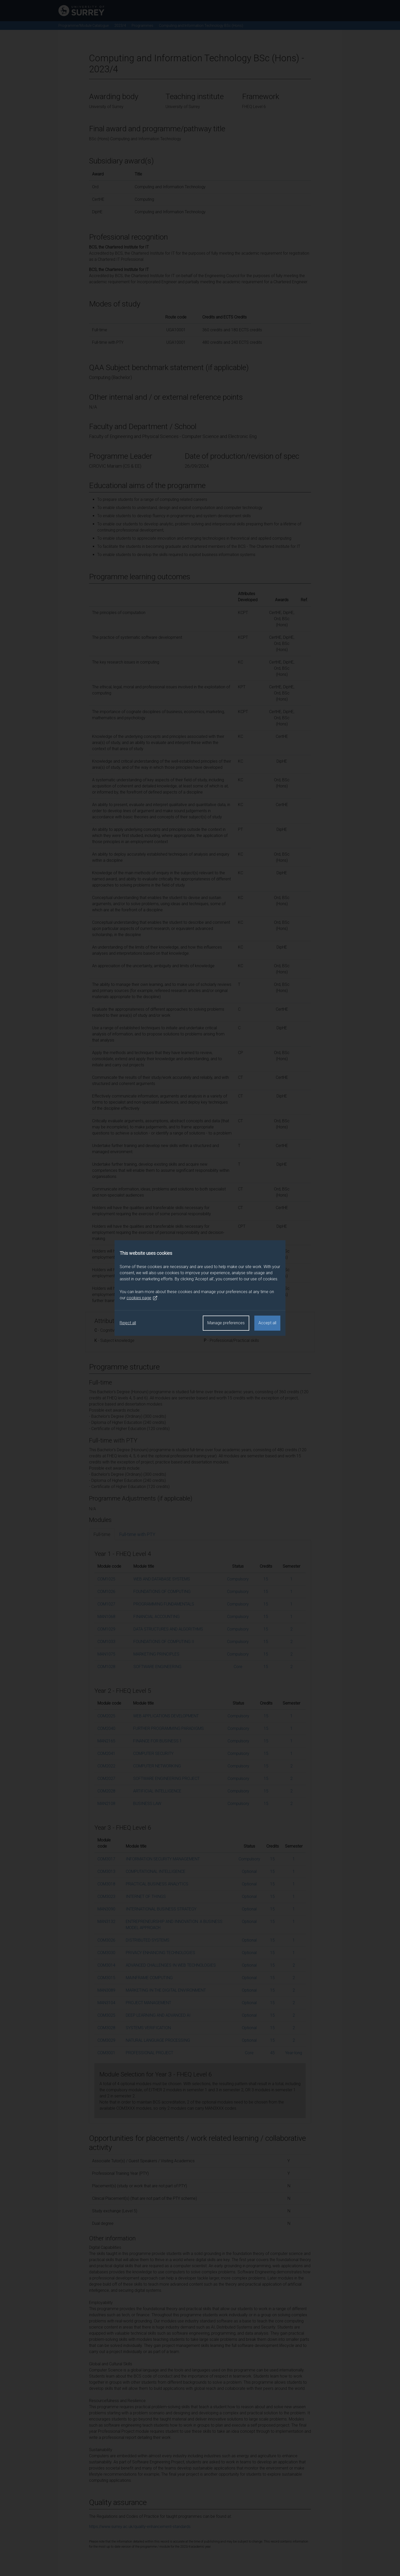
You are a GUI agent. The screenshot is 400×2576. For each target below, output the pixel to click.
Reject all (128, 1322)
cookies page (142, 1298)
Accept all (267, 1322)
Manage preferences (226, 1322)
